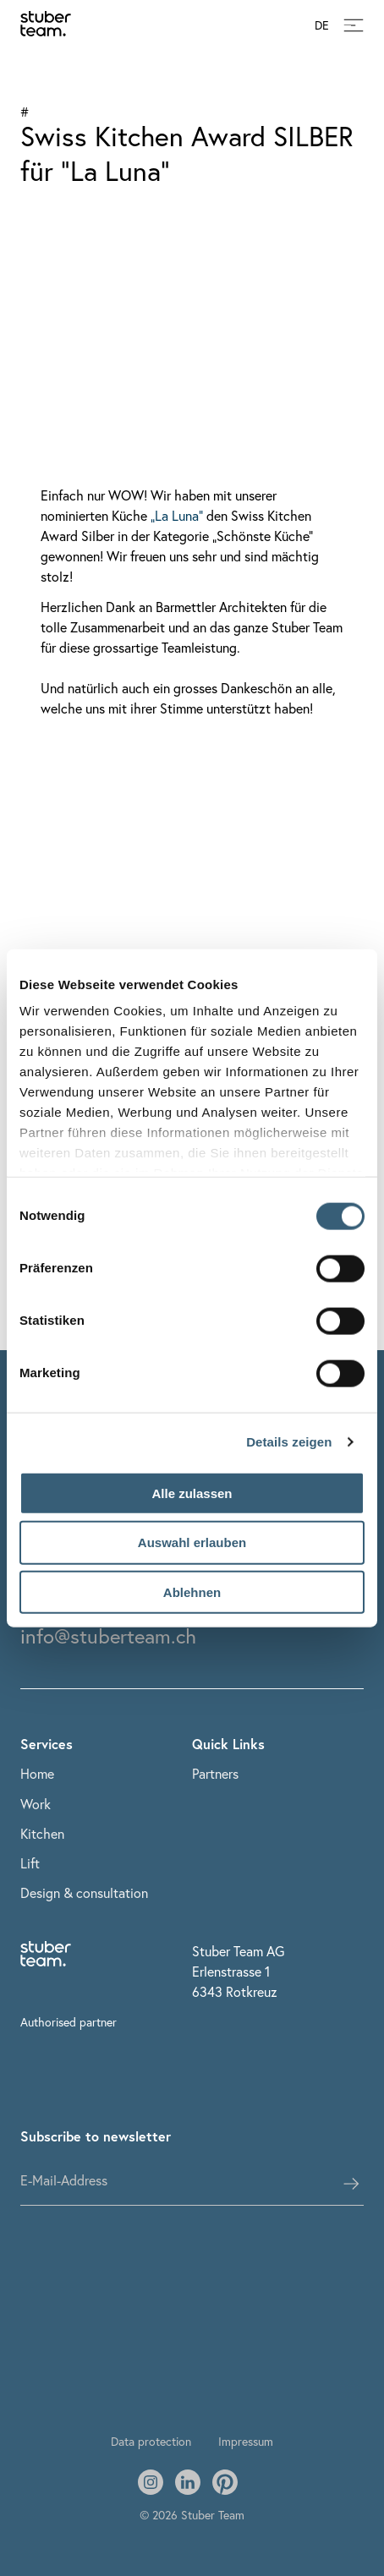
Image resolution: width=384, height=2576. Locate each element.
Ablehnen (192, 1592)
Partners (215, 1773)
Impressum (245, 2441)
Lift (30, 1863)
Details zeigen (289, 1442)
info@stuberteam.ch (108, 1635)
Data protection (151, 2441)
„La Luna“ (177, 515)
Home (37, 1773)
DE (322, 26)
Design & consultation (84, 1892)
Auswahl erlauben (192, 1542)
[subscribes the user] (351, 2183)
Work (35, 1804)
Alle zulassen (191, 1492)
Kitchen (42, 1833)
